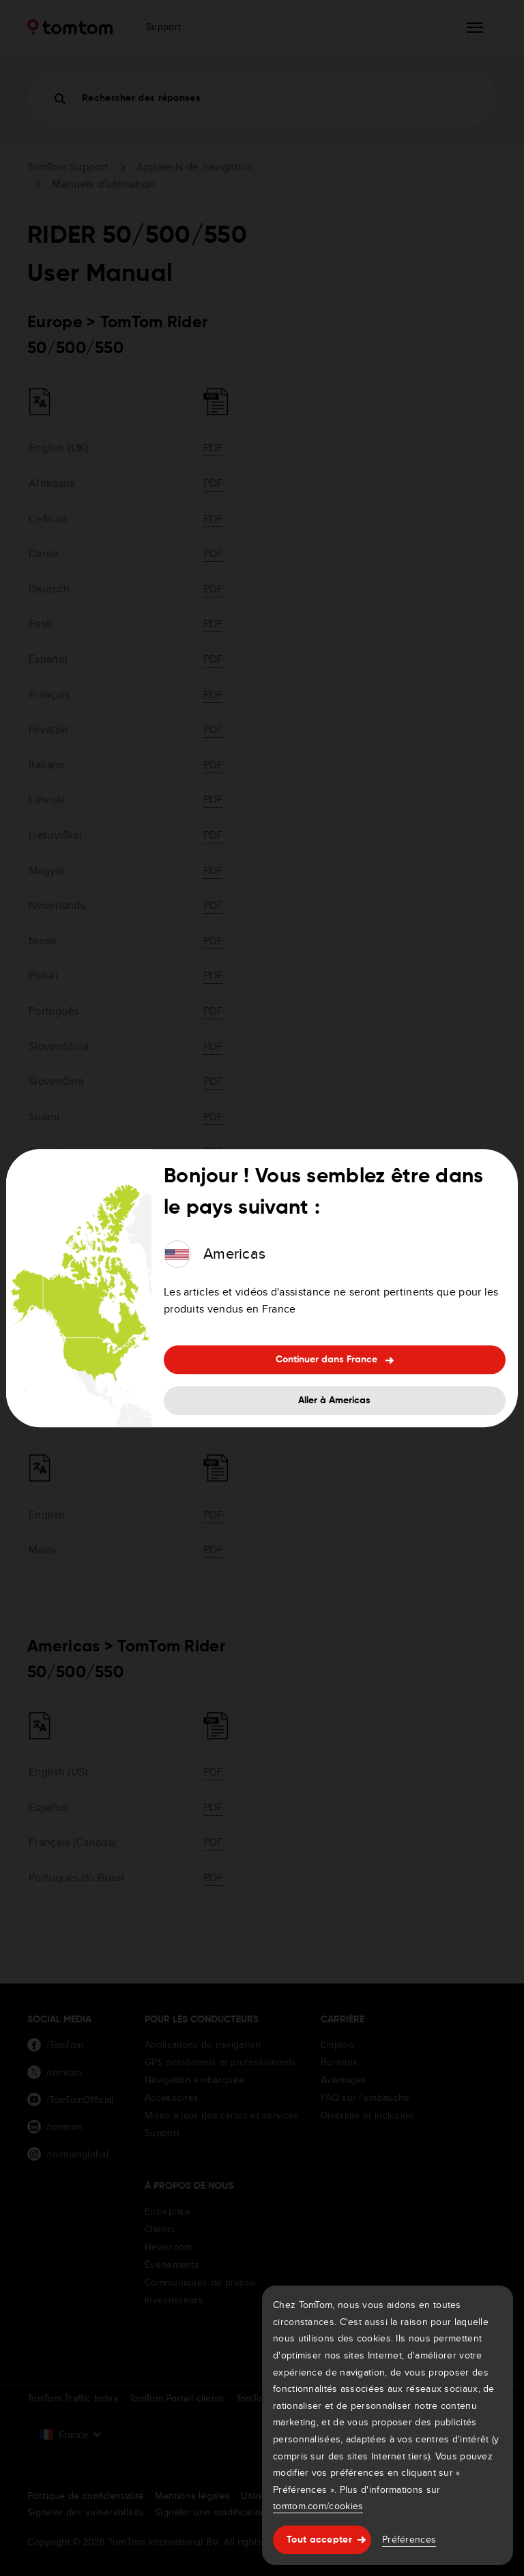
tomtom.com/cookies (318, 2506)
